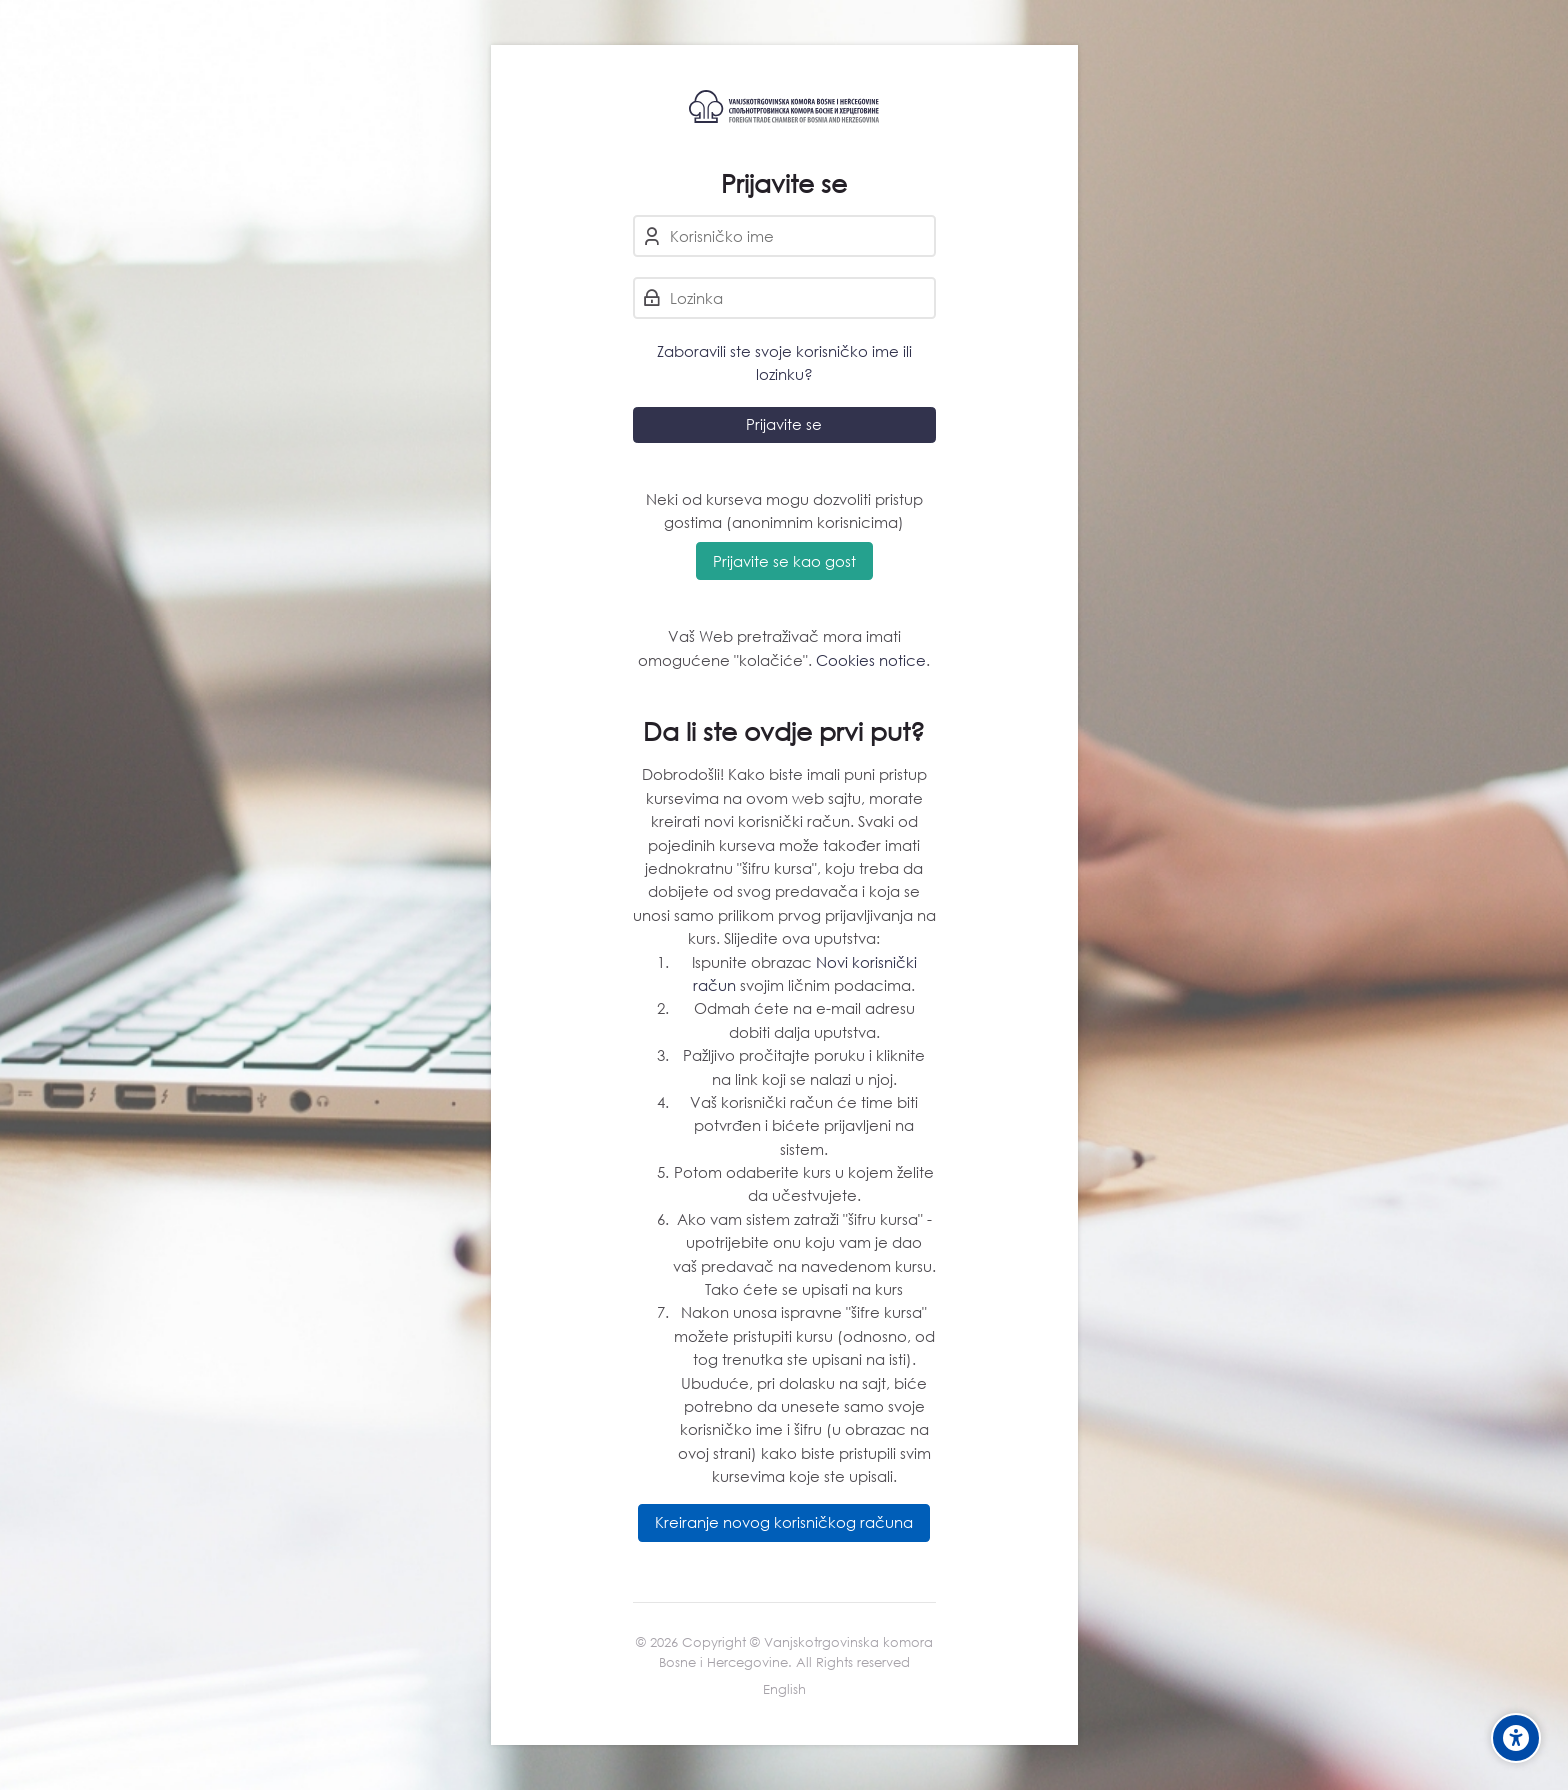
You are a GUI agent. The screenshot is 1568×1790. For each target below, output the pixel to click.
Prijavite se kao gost (784, 561)
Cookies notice (871, 660)
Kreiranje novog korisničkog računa (784, 1522)
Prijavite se (784, 424)
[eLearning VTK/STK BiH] (784, 106)
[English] (784, 1690)
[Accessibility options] (1516, 1738)
